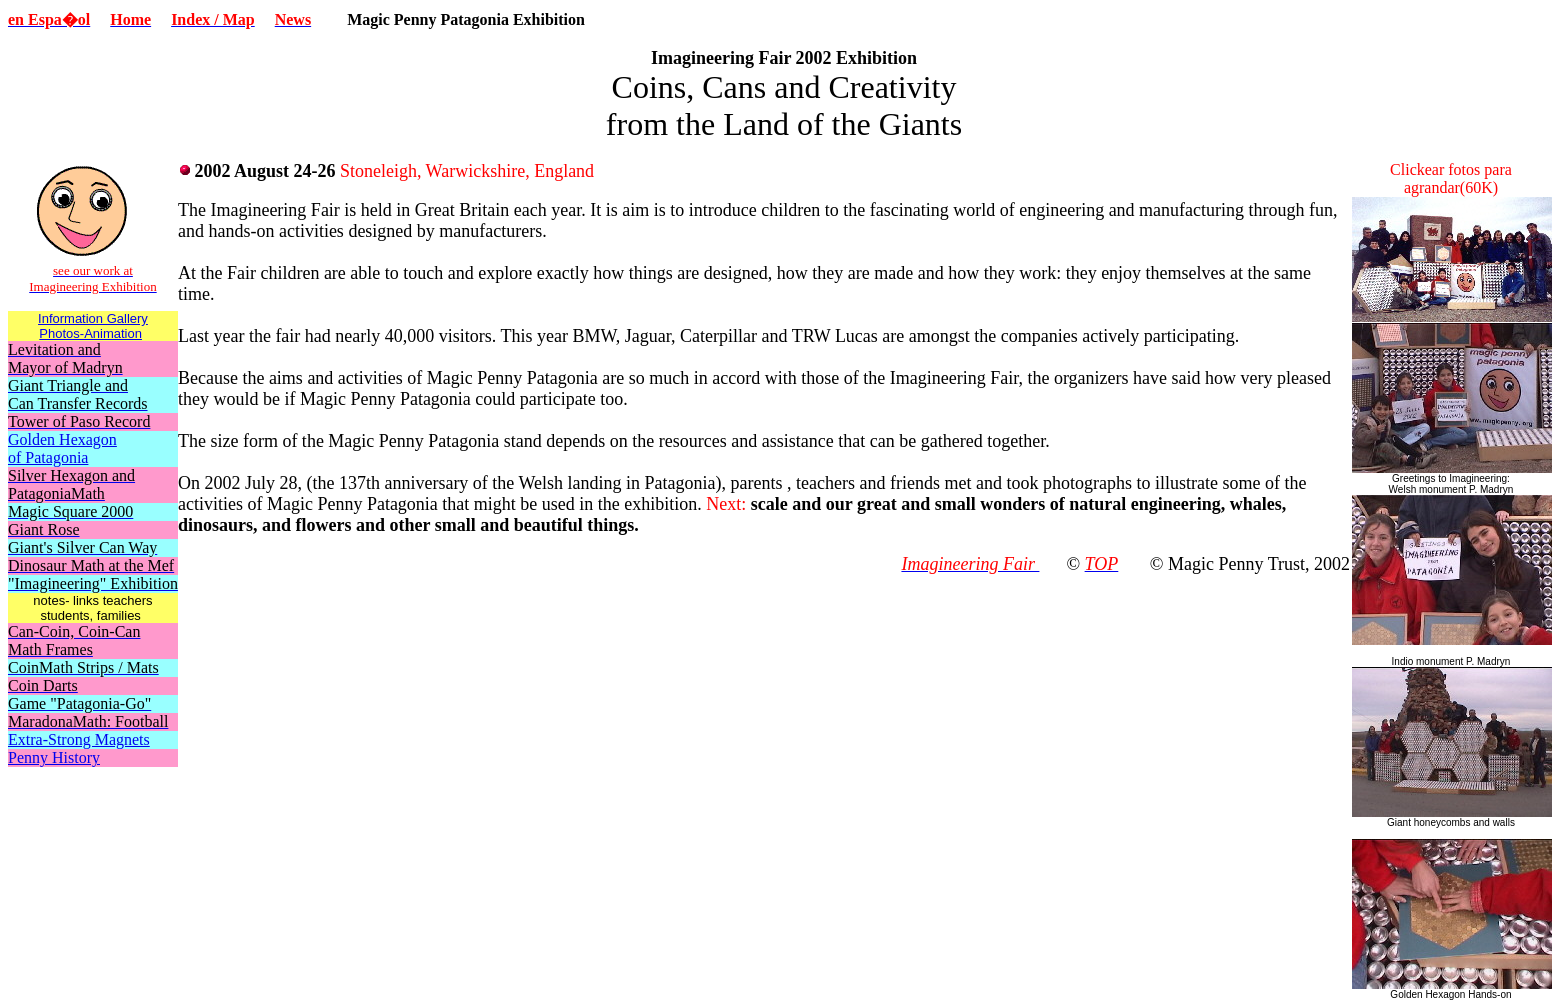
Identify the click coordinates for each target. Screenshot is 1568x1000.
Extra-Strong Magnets (79, 739)
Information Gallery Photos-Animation (93, 326)
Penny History (54, 757)
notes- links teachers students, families (92, 608)
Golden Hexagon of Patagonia (62, 448)
